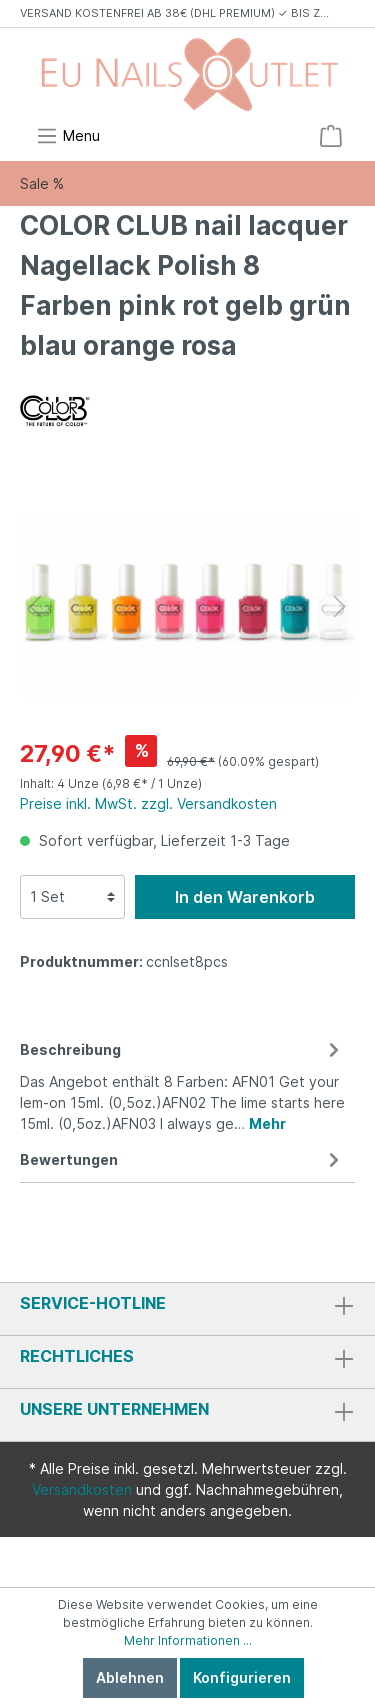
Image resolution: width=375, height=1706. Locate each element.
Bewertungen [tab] (182, 1159)
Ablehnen (130, 1677)
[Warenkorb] (331, 136)
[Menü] (68, 136)
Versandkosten (82, 1489)
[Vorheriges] (35, 606)
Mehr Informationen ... (188, 1640)
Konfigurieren (242, 1677)
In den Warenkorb (245, 897)
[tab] (182, 1083)
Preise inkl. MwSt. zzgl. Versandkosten (148, 803)
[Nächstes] (340, 606)
